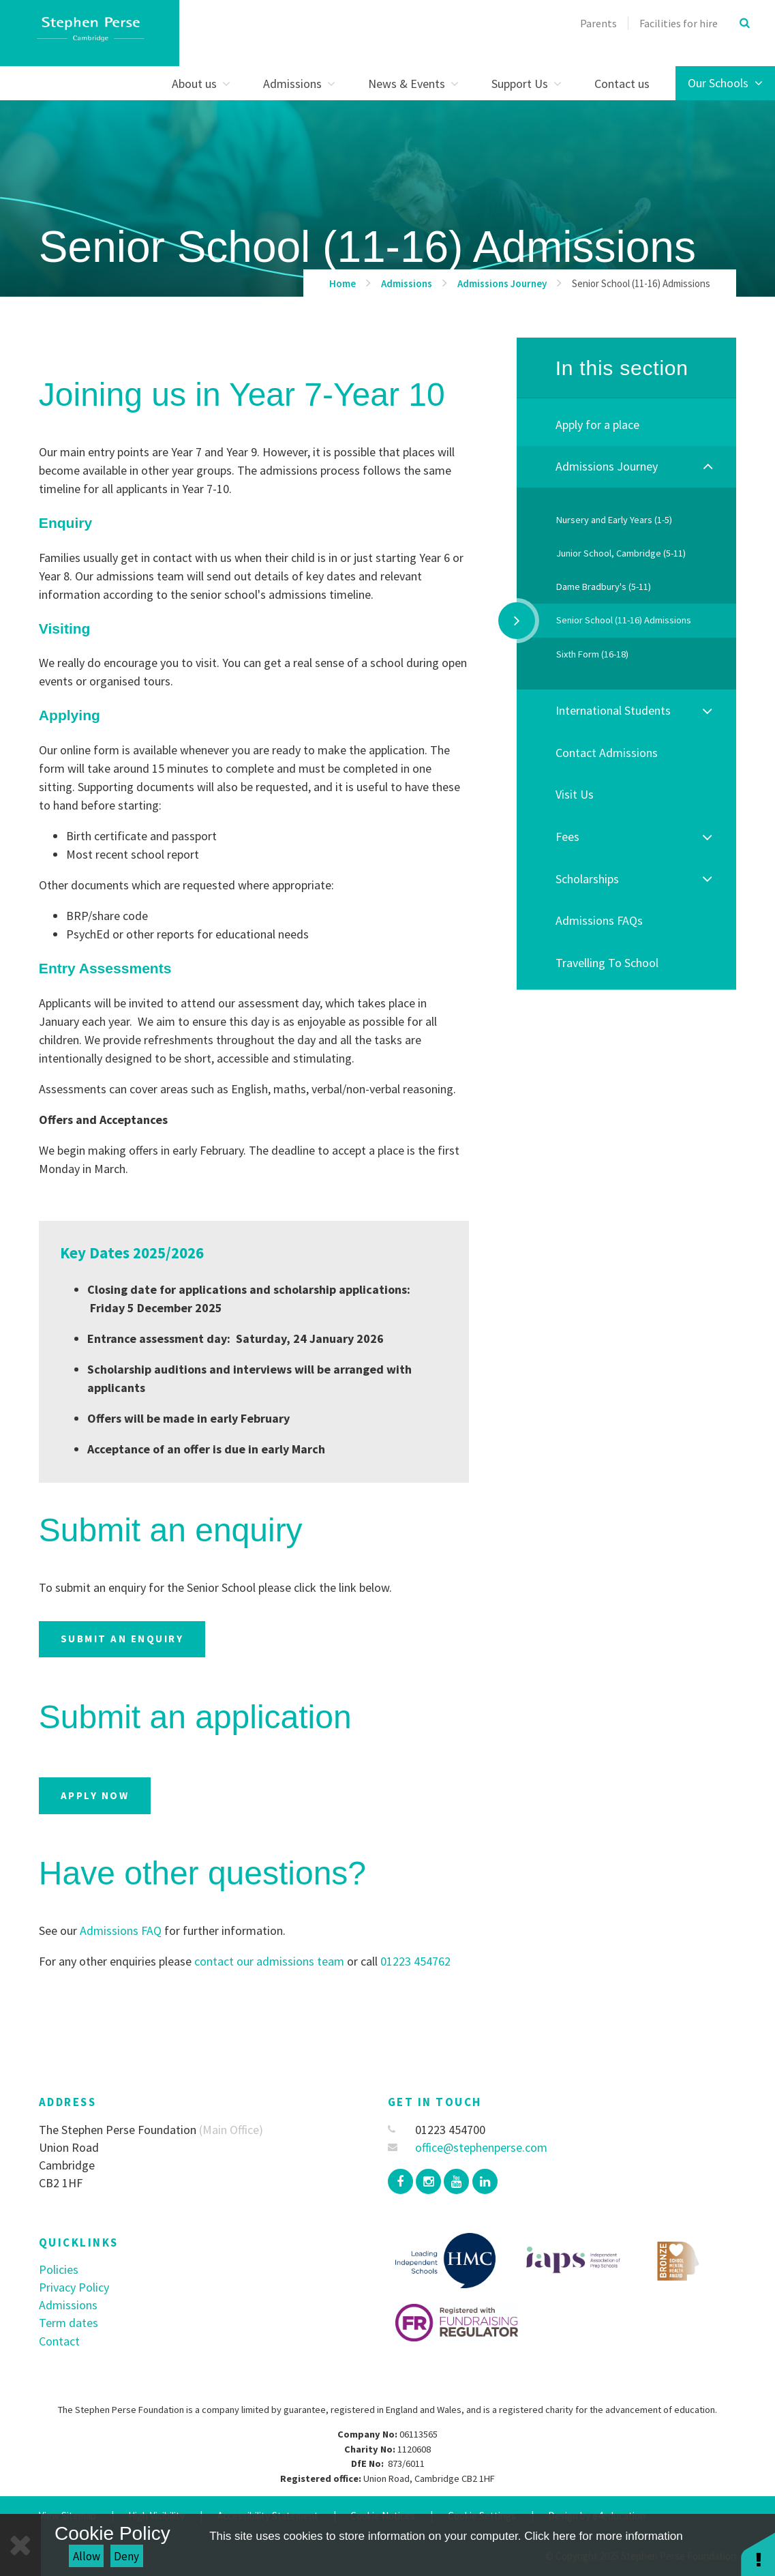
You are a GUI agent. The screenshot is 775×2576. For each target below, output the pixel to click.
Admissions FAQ (121, 1930)
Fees (567, 836)
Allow (86, 2556)
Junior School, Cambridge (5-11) (621, 553)
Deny (126, 2556)
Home (342, 283)
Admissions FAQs (599, 920)
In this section (622, 368)
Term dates (68, 2322)
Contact (59, 2341)
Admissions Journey (502, 283)
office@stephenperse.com (468, 2147)
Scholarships (587, 879)
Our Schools (725, 83)
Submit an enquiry (122, 1638)
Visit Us (575, 794)
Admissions (406, 283)
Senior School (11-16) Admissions (641, 283)
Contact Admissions (607, 752)
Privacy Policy (74, 2287)
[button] (758, 2554)
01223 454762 (415, 1961)
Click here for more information (603, 2536)
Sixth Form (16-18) (592, 654)
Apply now (95, 1795)
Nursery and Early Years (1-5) (614, 520)
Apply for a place (597, 424)
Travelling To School (607, 963)
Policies (58, 2269)
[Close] (20, 2545)
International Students (613, 710)
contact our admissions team (268, 1961)
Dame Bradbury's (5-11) (603, 586)
